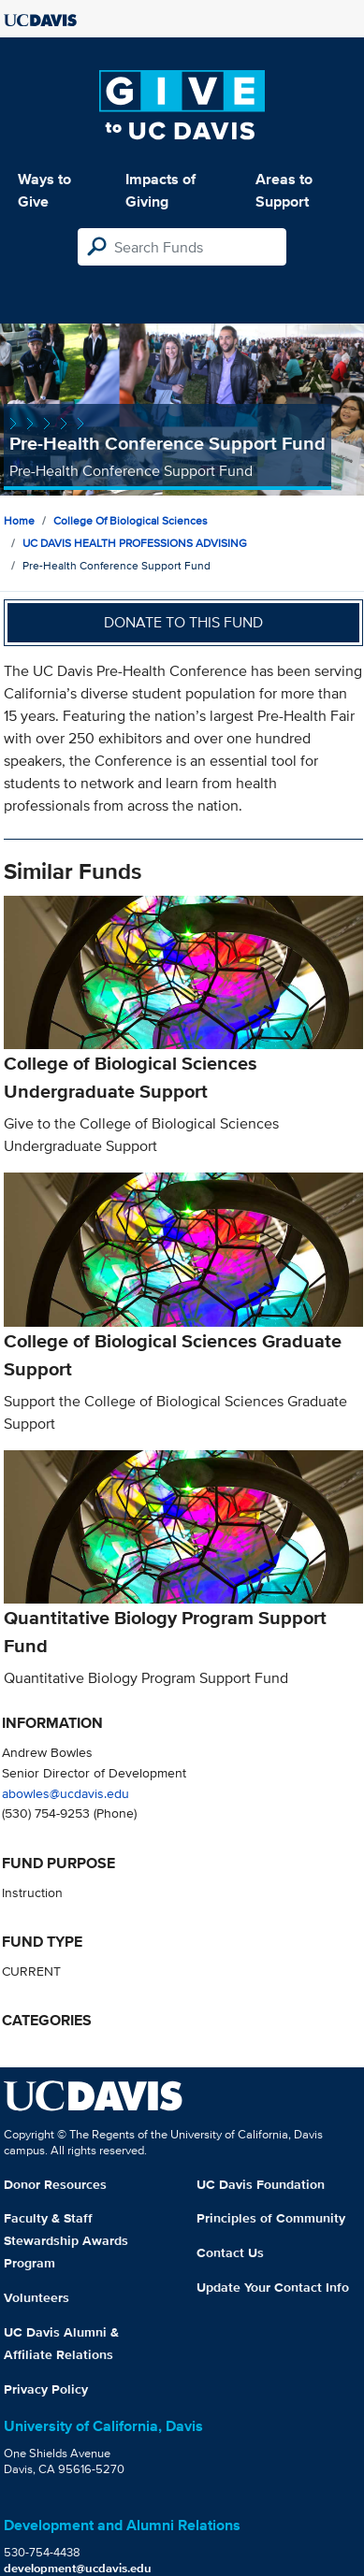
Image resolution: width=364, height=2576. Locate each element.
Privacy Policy (46, 2389)
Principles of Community (271, 2218)
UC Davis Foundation (261, 2184)
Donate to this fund (183, 622)
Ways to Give (44, 190)
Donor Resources (55, 2184)
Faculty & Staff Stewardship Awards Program (66, 2240)
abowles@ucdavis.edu (65, 1793)
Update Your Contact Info (273, 2287)
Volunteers (36, 2297)
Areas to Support (284, 190)
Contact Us (230, 2252)
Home (19, 520)
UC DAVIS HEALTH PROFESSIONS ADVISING (134, 543)
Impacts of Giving (160, 190)
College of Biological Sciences (130, 520)
